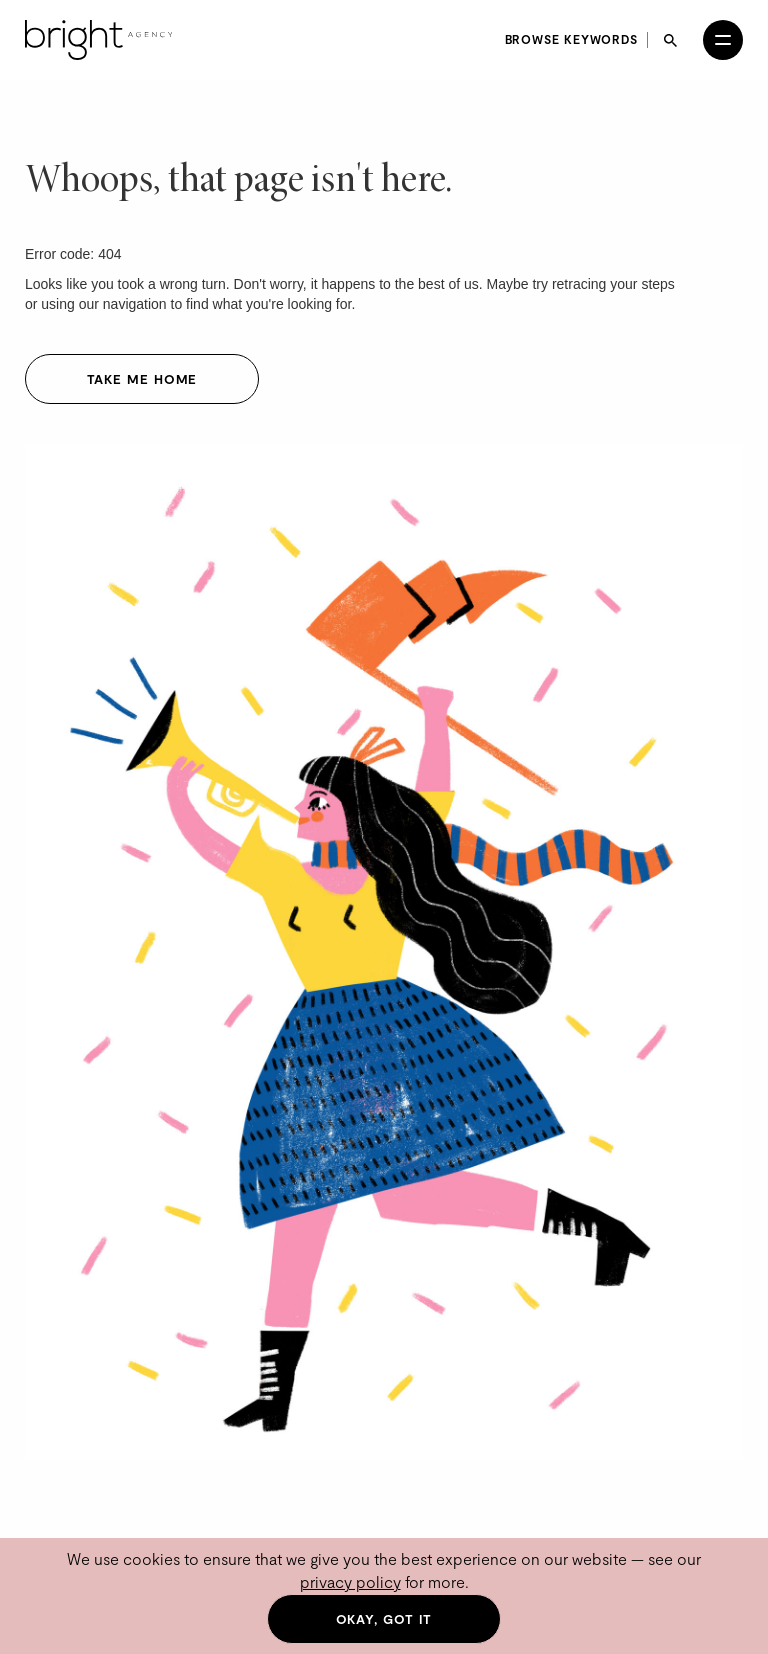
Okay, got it (384, 1619)
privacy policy (350, 1581)
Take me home (142, 379)
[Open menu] (723, 40)
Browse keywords (572, 39)
